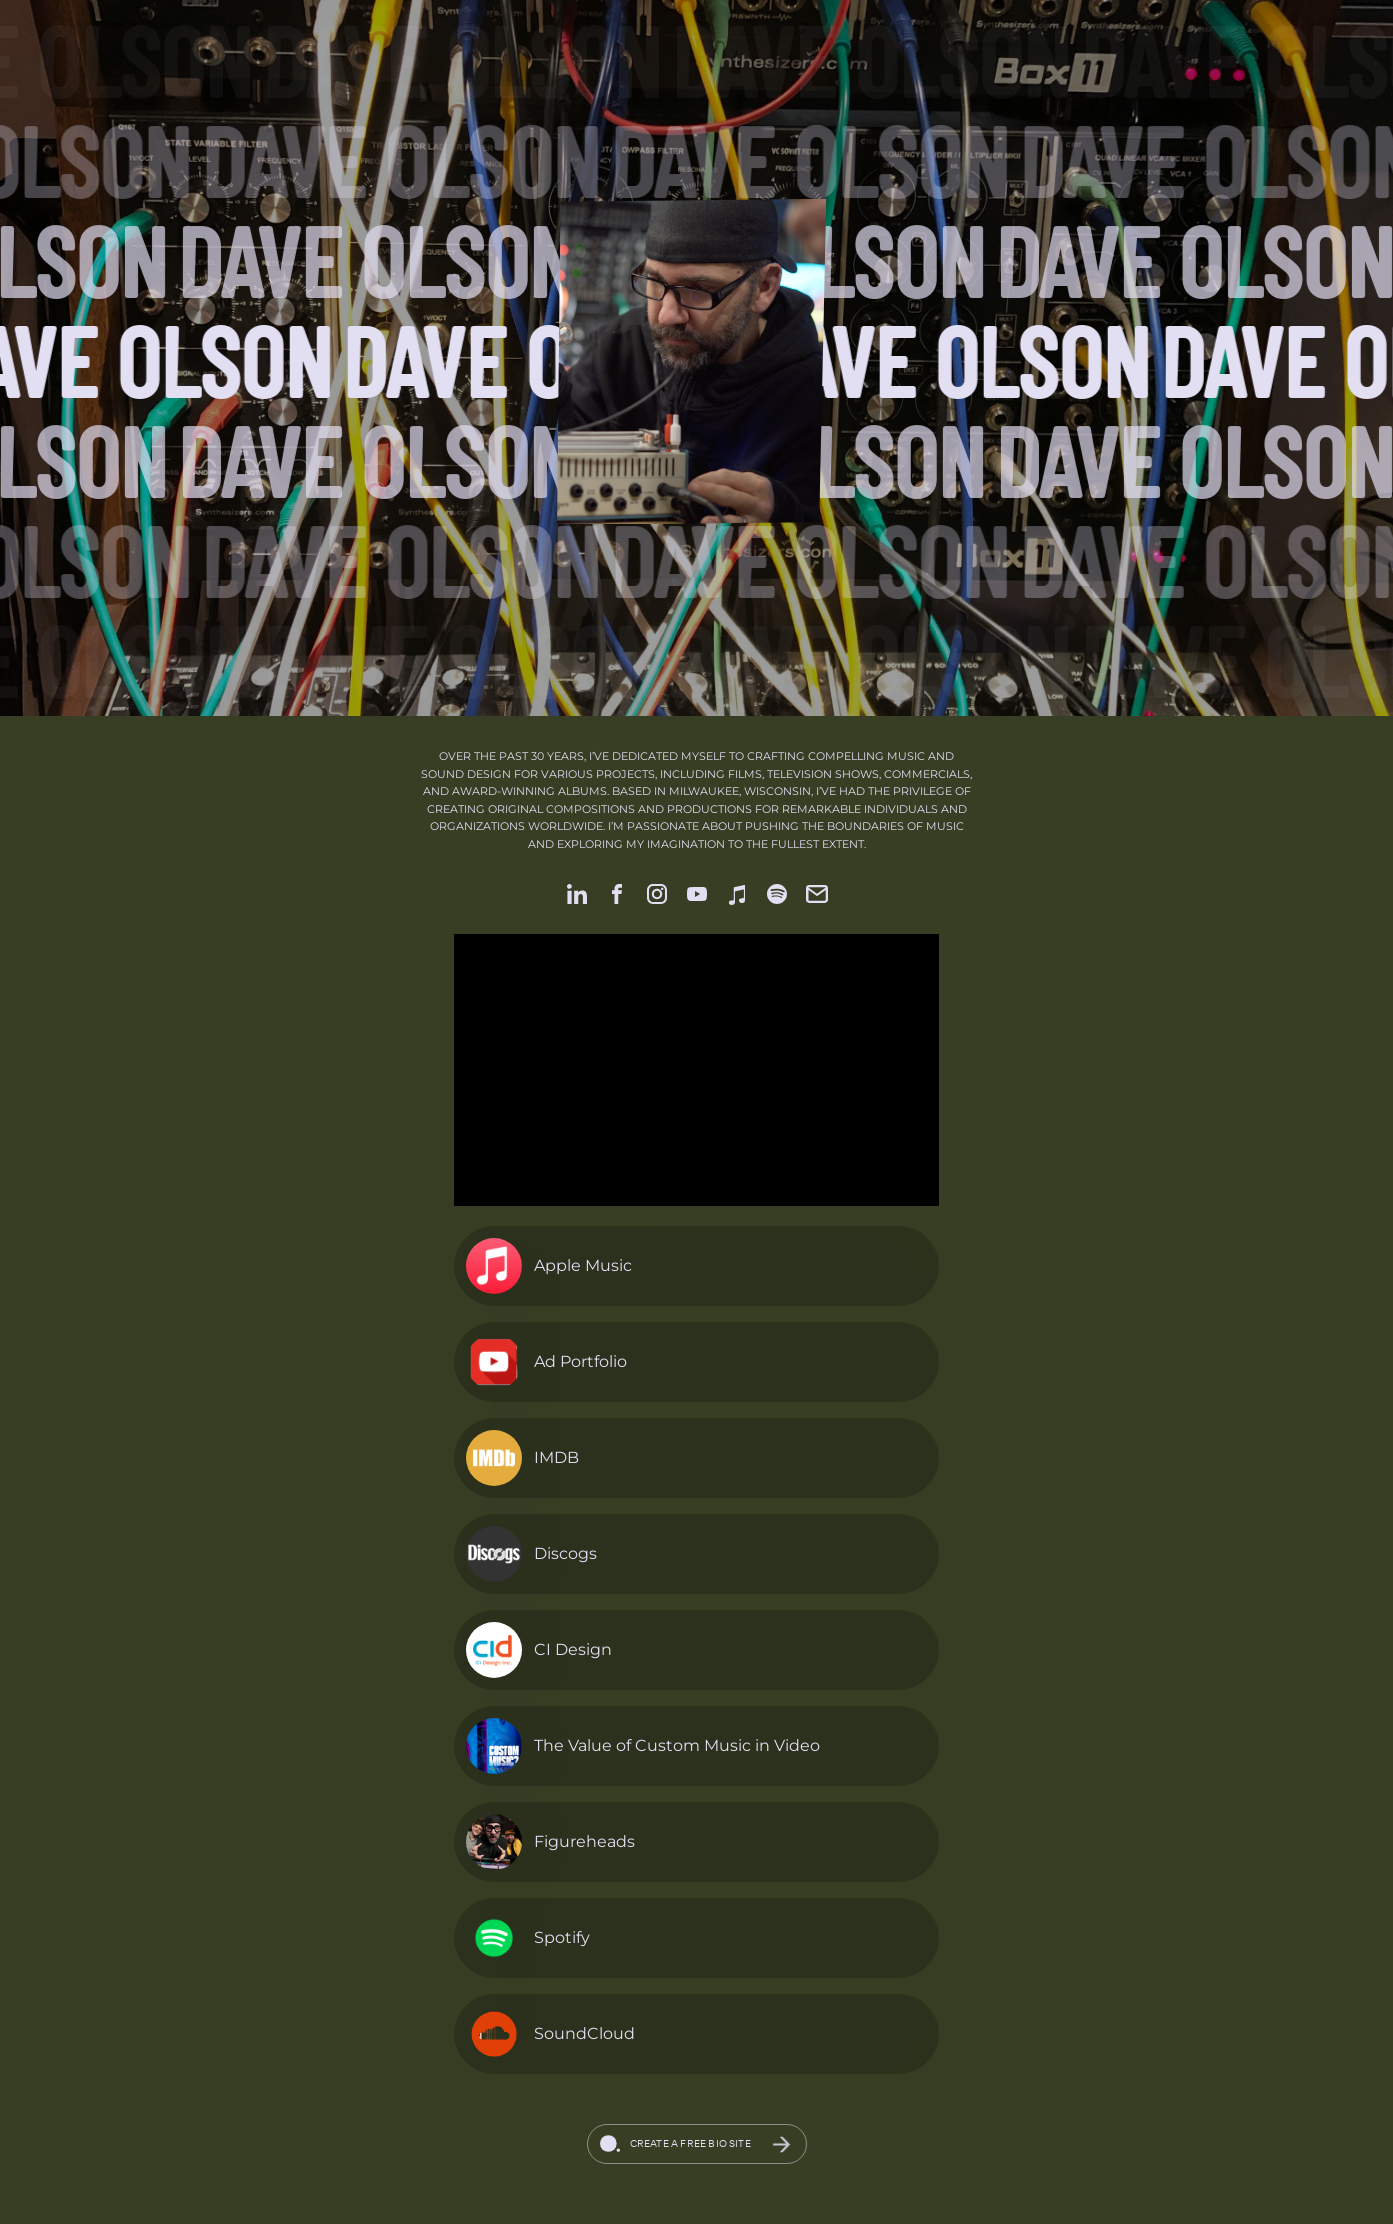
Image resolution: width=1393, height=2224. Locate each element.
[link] (577, 894)
